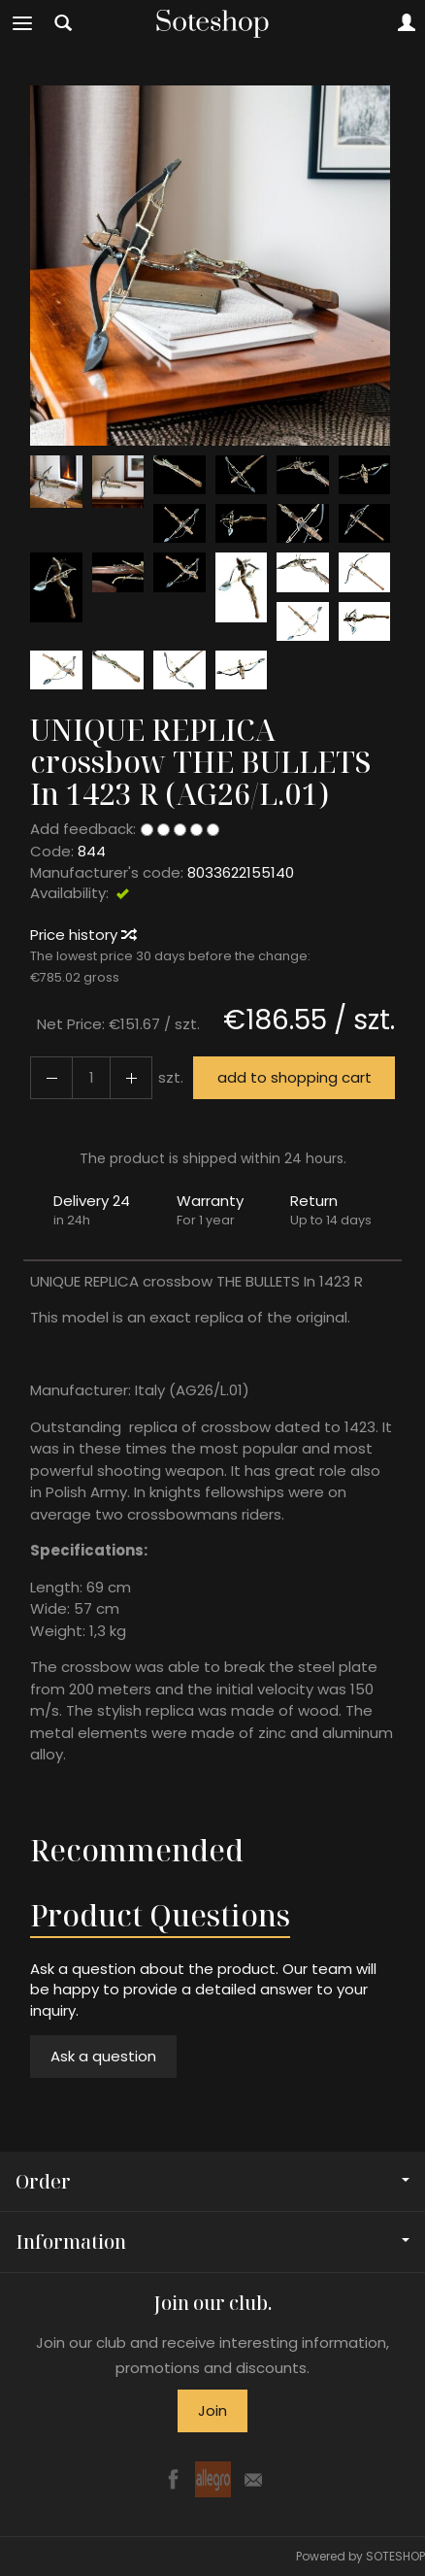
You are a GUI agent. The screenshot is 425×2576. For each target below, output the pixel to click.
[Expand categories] (22, 23)
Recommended (137, 1850)
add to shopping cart (294, 1077)
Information (212, 2241)
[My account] (406, 23)
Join (212, 2410)
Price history (82, 934)
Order (212, 2181)
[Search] (63, 23)
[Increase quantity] (51, 1077)
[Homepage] (212, 23)
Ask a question (103, 2056)
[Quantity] (91, 1077)
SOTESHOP (395, 2556)
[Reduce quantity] (131, 1077)
